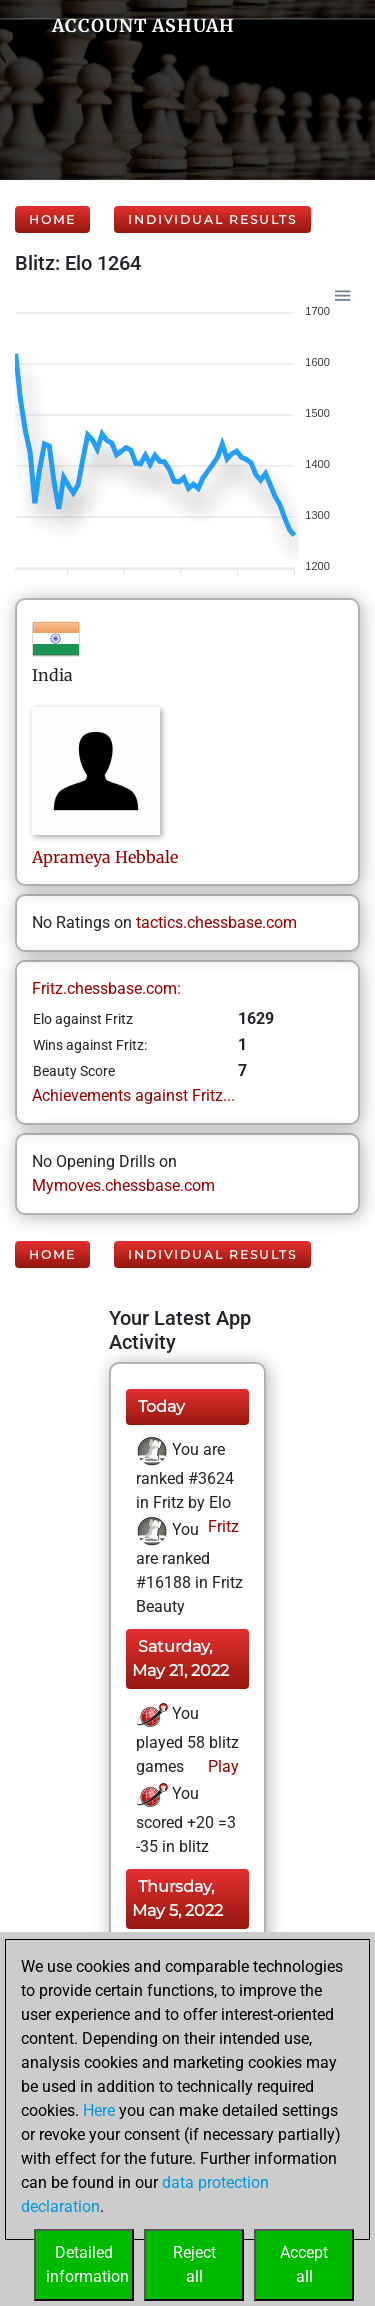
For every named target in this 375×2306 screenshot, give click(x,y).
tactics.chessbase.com (216, 922)
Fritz (221, 1526)
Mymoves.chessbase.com (123, 1185)
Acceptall (304, 2264)
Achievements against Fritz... (133, 1095)
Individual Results (212, 219)
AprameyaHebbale (105, 857)
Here (99, 2110)
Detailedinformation (87, 2264)
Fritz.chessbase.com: (106, 988)
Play (221, 1766)
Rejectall (194, 2264)
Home (52, 219)
